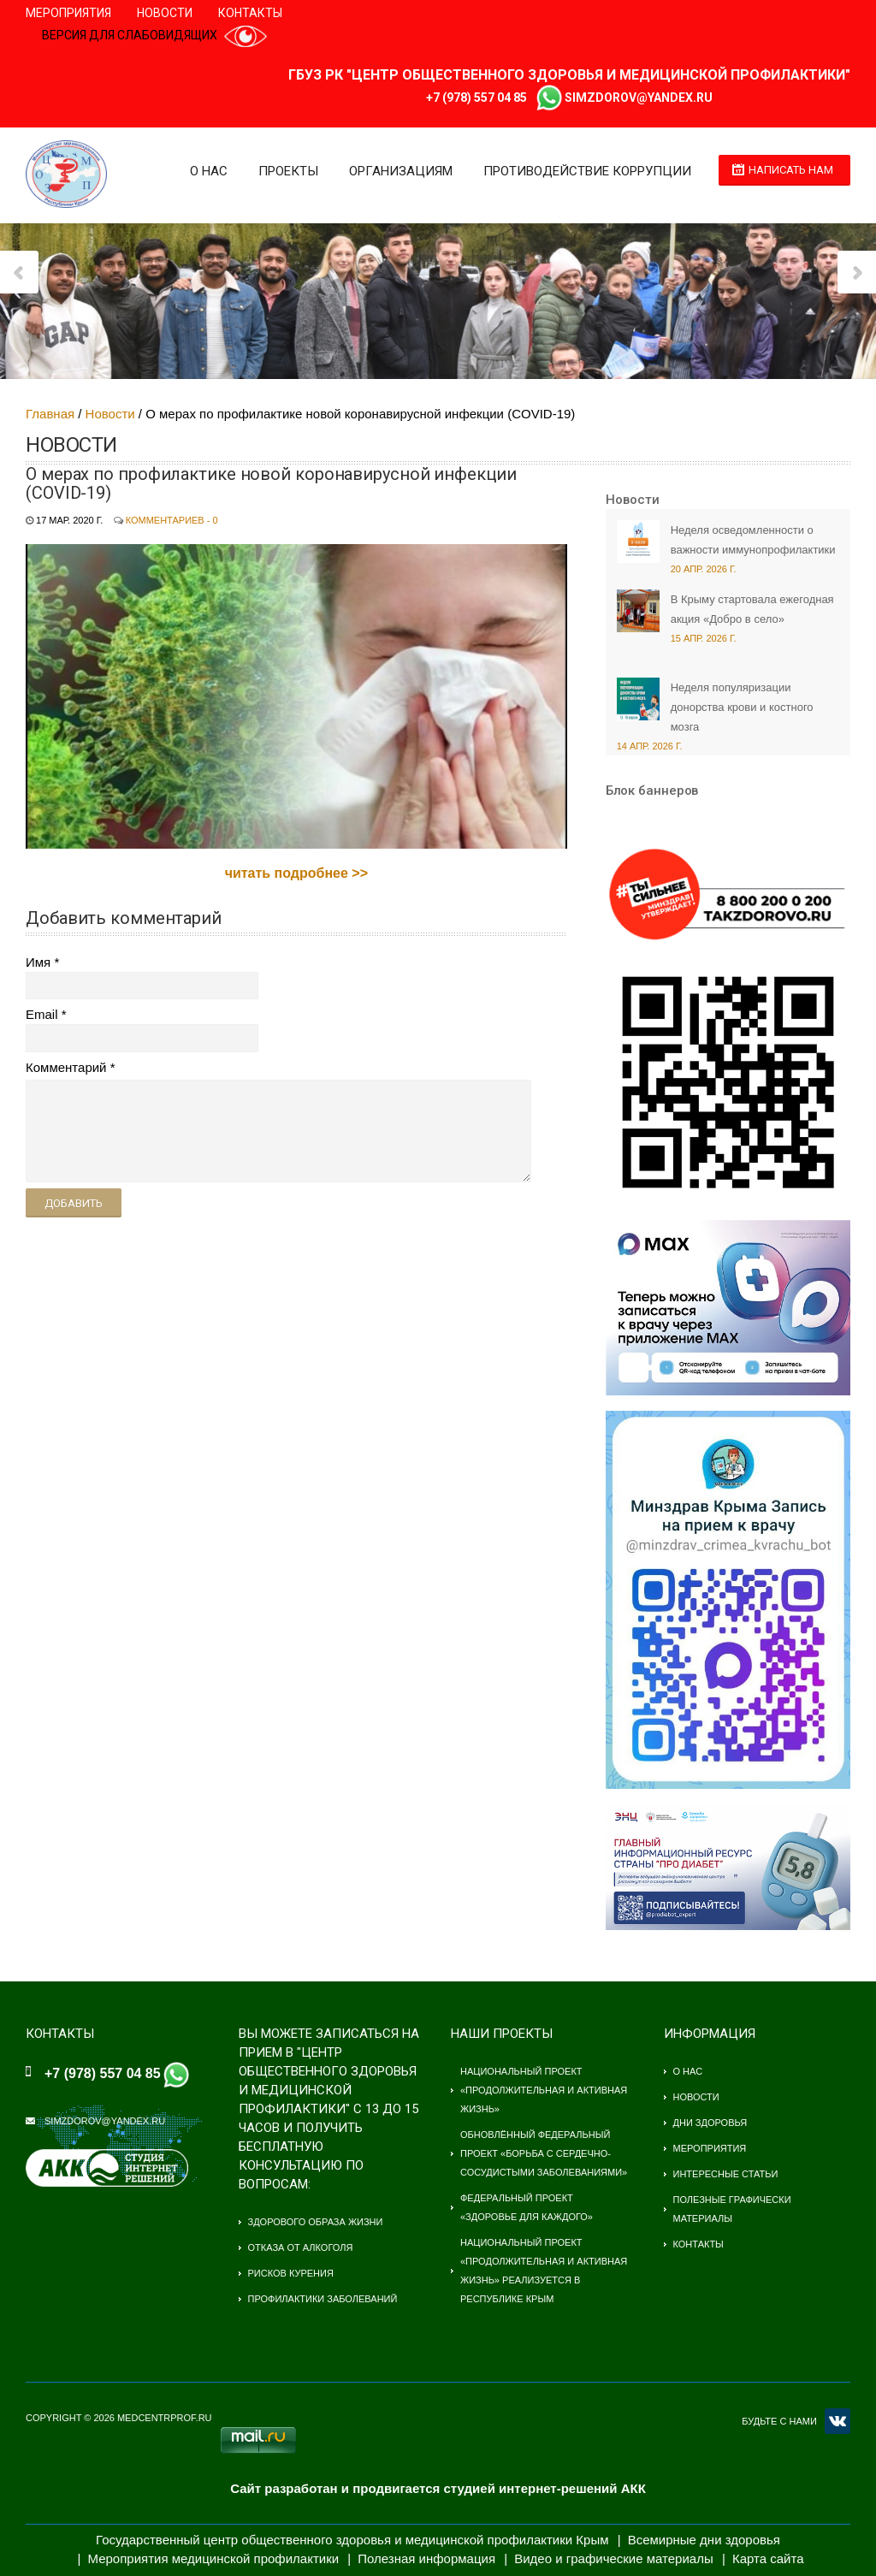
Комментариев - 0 (172, 520)
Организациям (397, 171)
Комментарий (66, 1067)
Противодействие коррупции (584, 171)
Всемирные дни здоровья (704, 2539)
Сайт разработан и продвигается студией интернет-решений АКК (438, 2488)
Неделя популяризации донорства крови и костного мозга (742, 707)
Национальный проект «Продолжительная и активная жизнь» (543, 2090)
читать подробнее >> (296, 873)
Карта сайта (768, 2558)
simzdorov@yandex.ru (639, 97)
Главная (50, 413)
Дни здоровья (710, 2122)
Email (42, 1014)
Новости (164, 13)
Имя (38, 962)
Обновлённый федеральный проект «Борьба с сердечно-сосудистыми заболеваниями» (543, 2153)
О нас (205, 171)
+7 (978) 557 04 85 (476, 97)
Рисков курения (291, 2273)
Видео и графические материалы (613, 2558)
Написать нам (791, 169)
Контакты (250, 13)
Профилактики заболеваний (323, 2299)
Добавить (73, 1203)
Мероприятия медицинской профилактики (214, 2558)
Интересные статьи (725, 2174)
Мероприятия (68, 13)
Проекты (285, 171)
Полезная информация (426, 2558)
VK (837, 2421)
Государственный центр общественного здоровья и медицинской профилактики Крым (352, 2539)
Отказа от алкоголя (300, 2247)
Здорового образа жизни (315, 2222)
